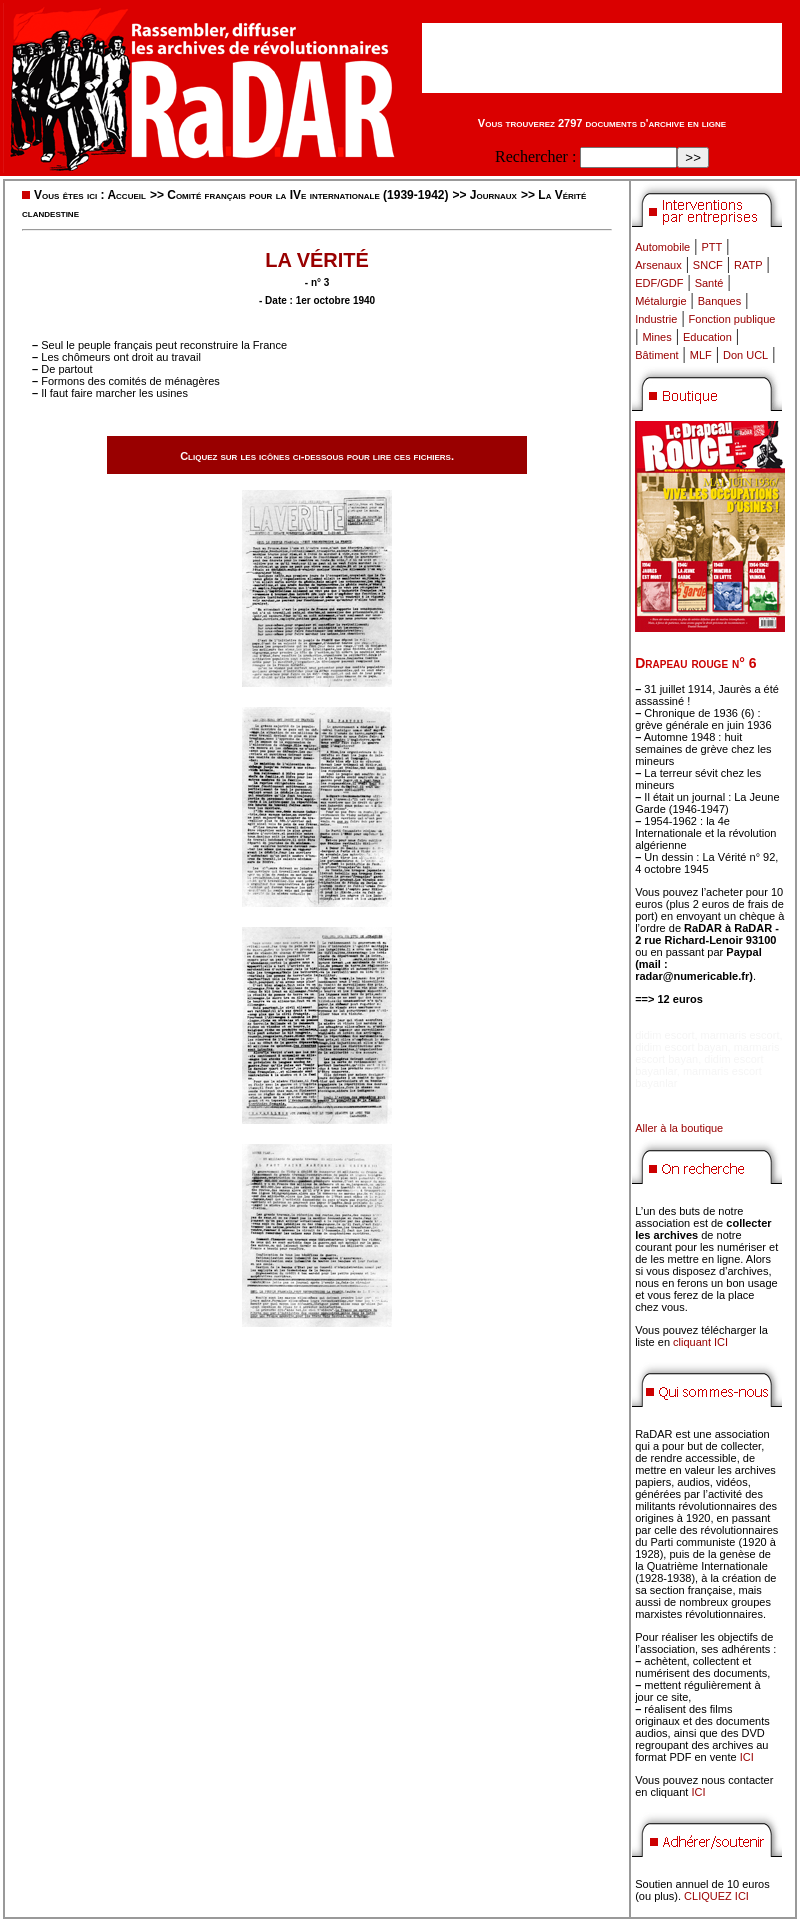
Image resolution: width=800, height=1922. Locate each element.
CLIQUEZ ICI (716, 1896)
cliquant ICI (700, 1342)
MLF (701, 355)
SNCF (708, 265)
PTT (711, 247)
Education (707, 337)
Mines (656, 337)
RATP (748, 265)
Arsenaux (658, 265)
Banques (719, 301)
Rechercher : (535, 156)
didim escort (664, 1035)
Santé (709, 283)
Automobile (662, 247)
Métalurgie (660, 301)
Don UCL (745, 355)
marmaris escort (740, 1035)
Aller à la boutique (679, 1128)
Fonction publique (732, 319)
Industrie (656, 319)
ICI (747, 1757)
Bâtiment (656, 355)
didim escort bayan (681, 1047)
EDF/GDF (659, 283)
